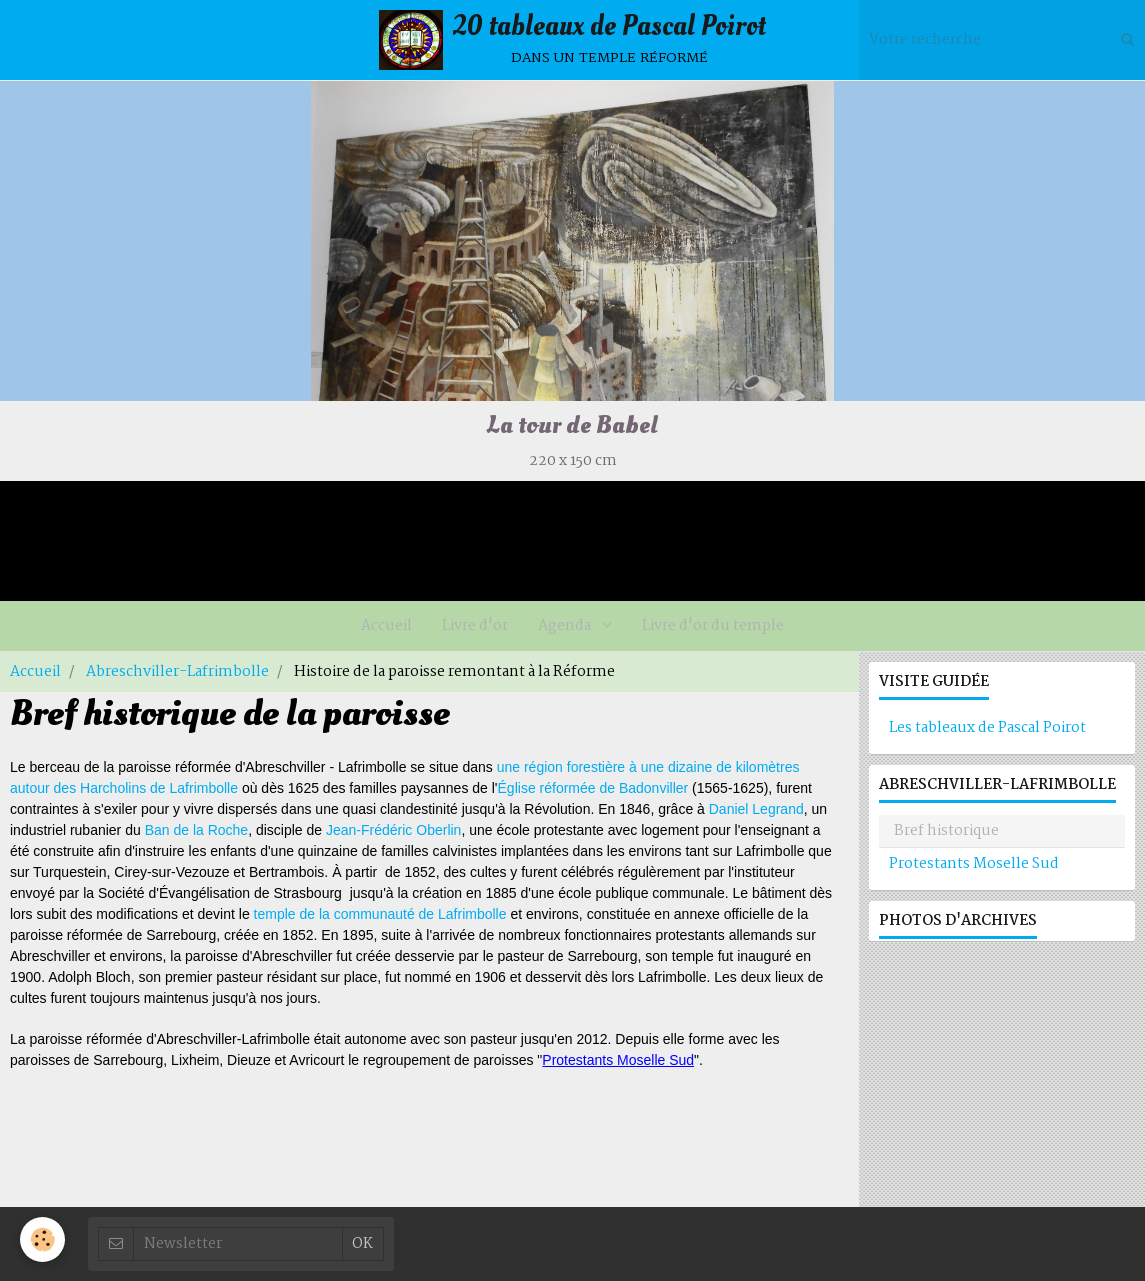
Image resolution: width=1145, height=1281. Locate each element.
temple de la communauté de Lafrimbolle (380, 914)
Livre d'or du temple (713, 626)
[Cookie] (42, 1239)
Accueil (386, 626)
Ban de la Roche (197, 830)
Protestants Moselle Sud (618, 1060)
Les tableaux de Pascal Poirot (987, 728)
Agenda (566, 626)
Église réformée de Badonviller (593, 788)
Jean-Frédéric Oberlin (393, 830)
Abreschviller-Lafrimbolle (177, 672)
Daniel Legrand (756, 809)
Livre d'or (475, 626)
